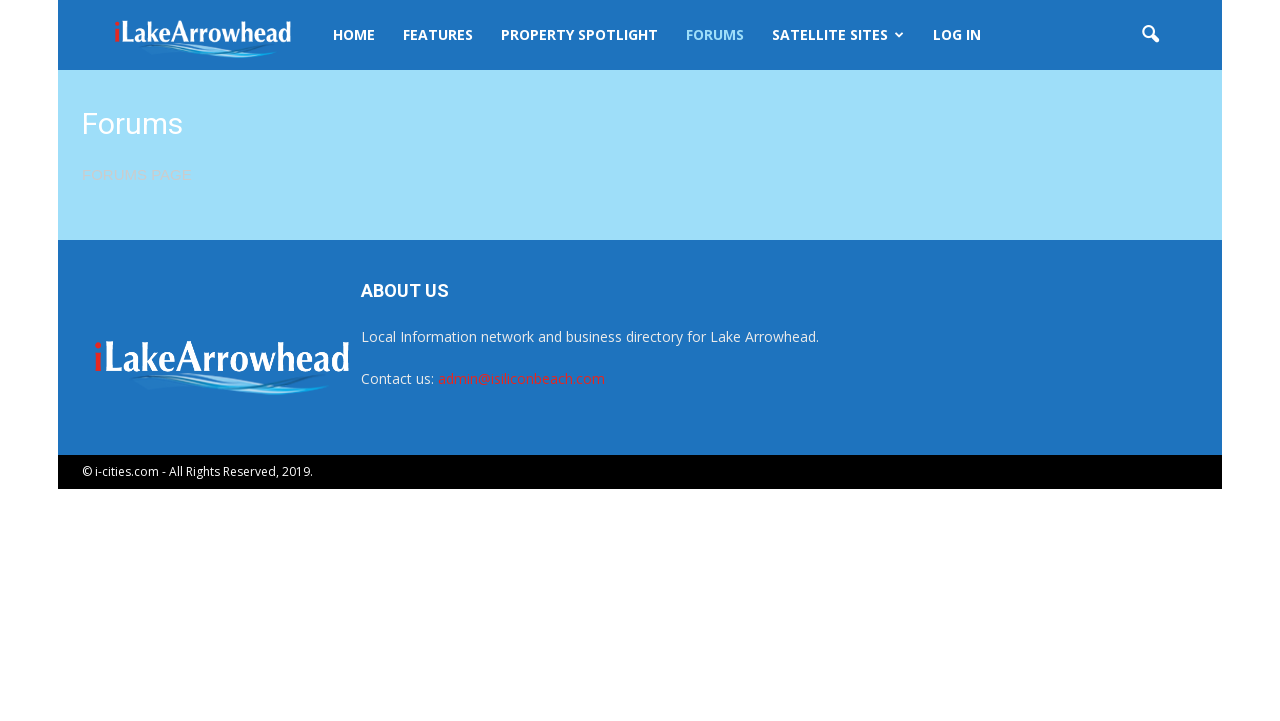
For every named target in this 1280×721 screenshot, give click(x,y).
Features (438, 34)
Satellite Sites (838, 34)
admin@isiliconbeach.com (521, 378)
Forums (715, 34)
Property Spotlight (579, 34)
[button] (1150, 35)
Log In (957, 34)
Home (354, 34)
